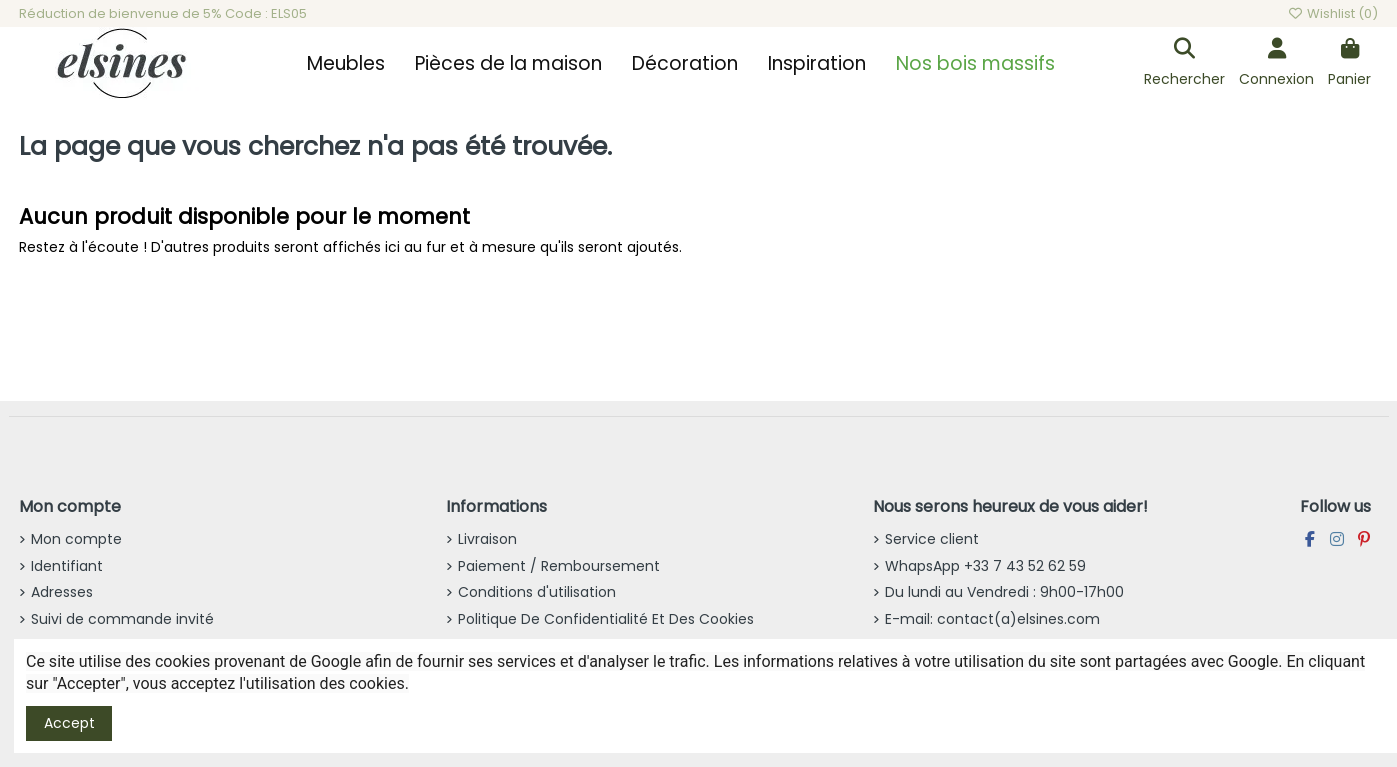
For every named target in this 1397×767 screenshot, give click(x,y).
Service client (932, 539)
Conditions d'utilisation (537, 592)
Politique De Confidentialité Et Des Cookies (606, 619)
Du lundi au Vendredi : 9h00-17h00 (1004, 592)
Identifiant (67, 566)
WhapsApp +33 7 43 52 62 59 (985, 566)
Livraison (487, 539)
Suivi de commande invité (122, 619)
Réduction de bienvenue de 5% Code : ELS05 (163, 13)
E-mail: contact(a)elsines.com (992, 619)
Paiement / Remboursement (559, 566)
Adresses (62, 592)
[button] (346, 64)
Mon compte (76, 539)
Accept (69, 723)
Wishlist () (1333, 13)
